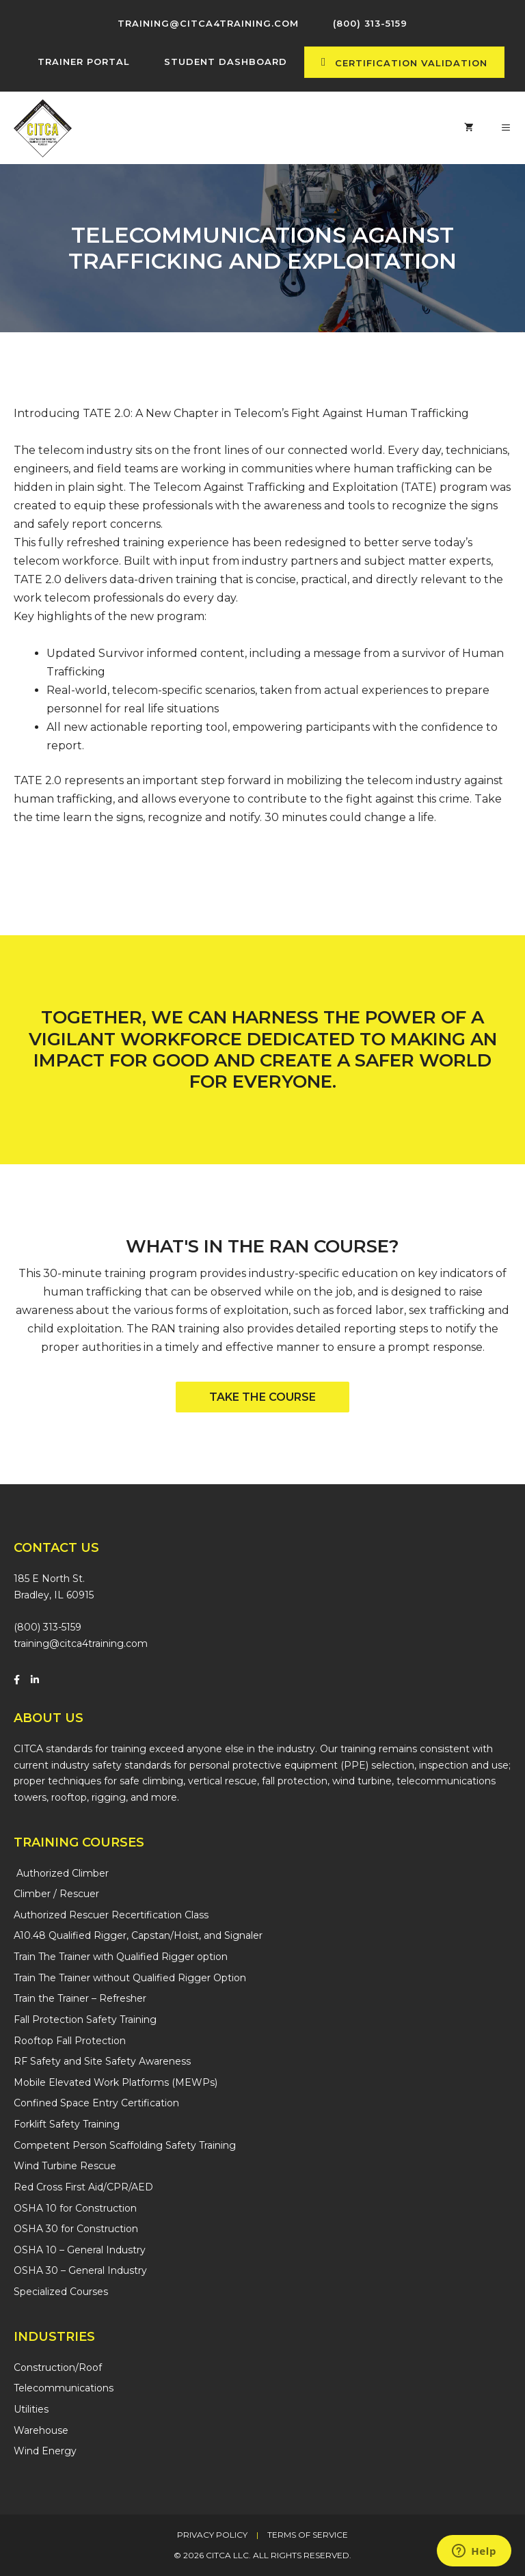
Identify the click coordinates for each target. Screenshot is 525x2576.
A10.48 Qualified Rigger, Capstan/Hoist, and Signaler (138, 1935)
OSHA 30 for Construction (76, 2229)
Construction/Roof (58, 2367)
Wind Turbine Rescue (65, 2166)
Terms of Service (307, 2535)
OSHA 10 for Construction (75, 2208)
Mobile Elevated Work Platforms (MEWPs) (115, 2082)
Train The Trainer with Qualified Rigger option (121, 1956)
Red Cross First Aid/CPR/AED (83, 2187)
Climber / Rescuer (56, 1894)
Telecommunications (63, 2388)
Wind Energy (45, 2451)
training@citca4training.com (81, 1643)
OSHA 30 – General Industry (80, 2270)
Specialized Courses (61, 2291)
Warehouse (41, 2430)
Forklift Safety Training (67, 2124)
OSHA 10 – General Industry (80, 2250)
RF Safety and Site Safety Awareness (102, 2061)
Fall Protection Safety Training (85, 2019)
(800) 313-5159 (47, 1627)
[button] (262, 1397)
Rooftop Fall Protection (70, 2041)
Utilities (31, 2409)
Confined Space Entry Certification (96, 2103)
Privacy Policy (212, 2535)
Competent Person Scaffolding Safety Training (125, 2145)
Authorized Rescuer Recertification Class (111, 1915)
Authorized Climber (61, 1873)
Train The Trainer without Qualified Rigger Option (130, 1978)
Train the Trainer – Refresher (80, 1998)
